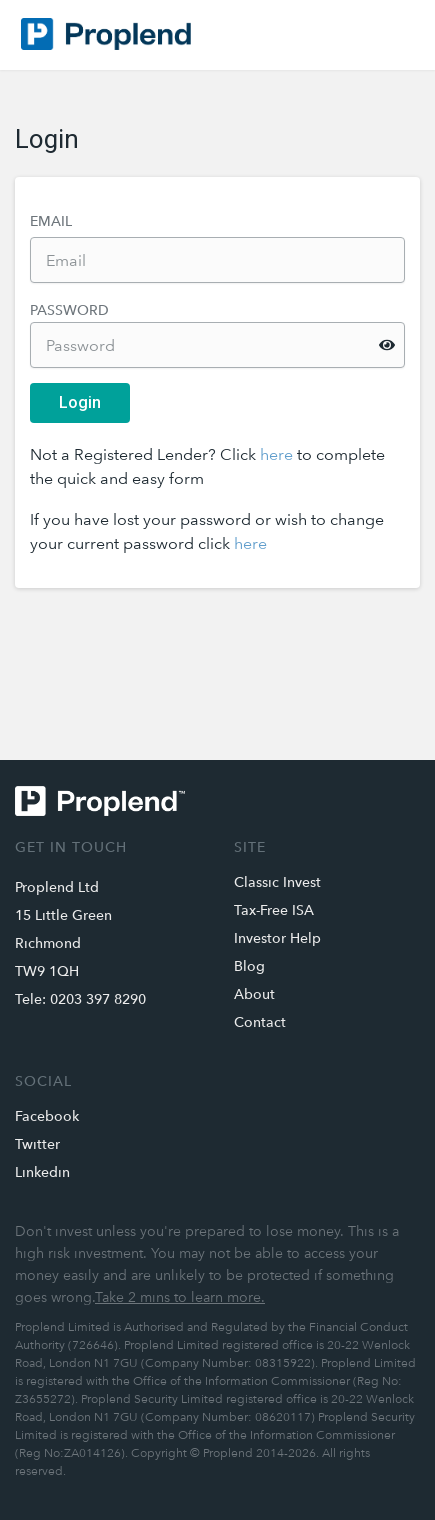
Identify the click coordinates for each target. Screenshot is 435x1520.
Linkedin (42, 1172)
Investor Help (277, 938)
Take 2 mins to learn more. (180, 1297)
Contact (260, 1022)
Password (69, 310)
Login (80, 402)
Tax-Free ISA (274, 910)
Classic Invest (277, 882)
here (276, 454)
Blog (249, 966)
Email (51, 221)
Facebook (47, 1116)
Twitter (37, 1144)
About (254, 994)
